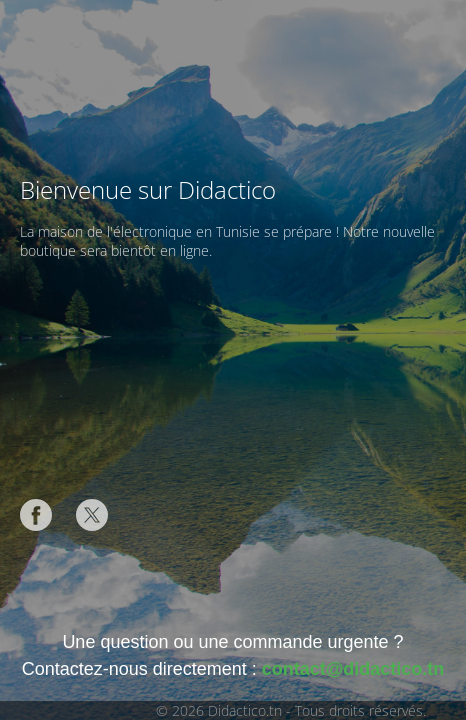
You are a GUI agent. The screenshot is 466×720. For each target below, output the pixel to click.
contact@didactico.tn (353, 669)
